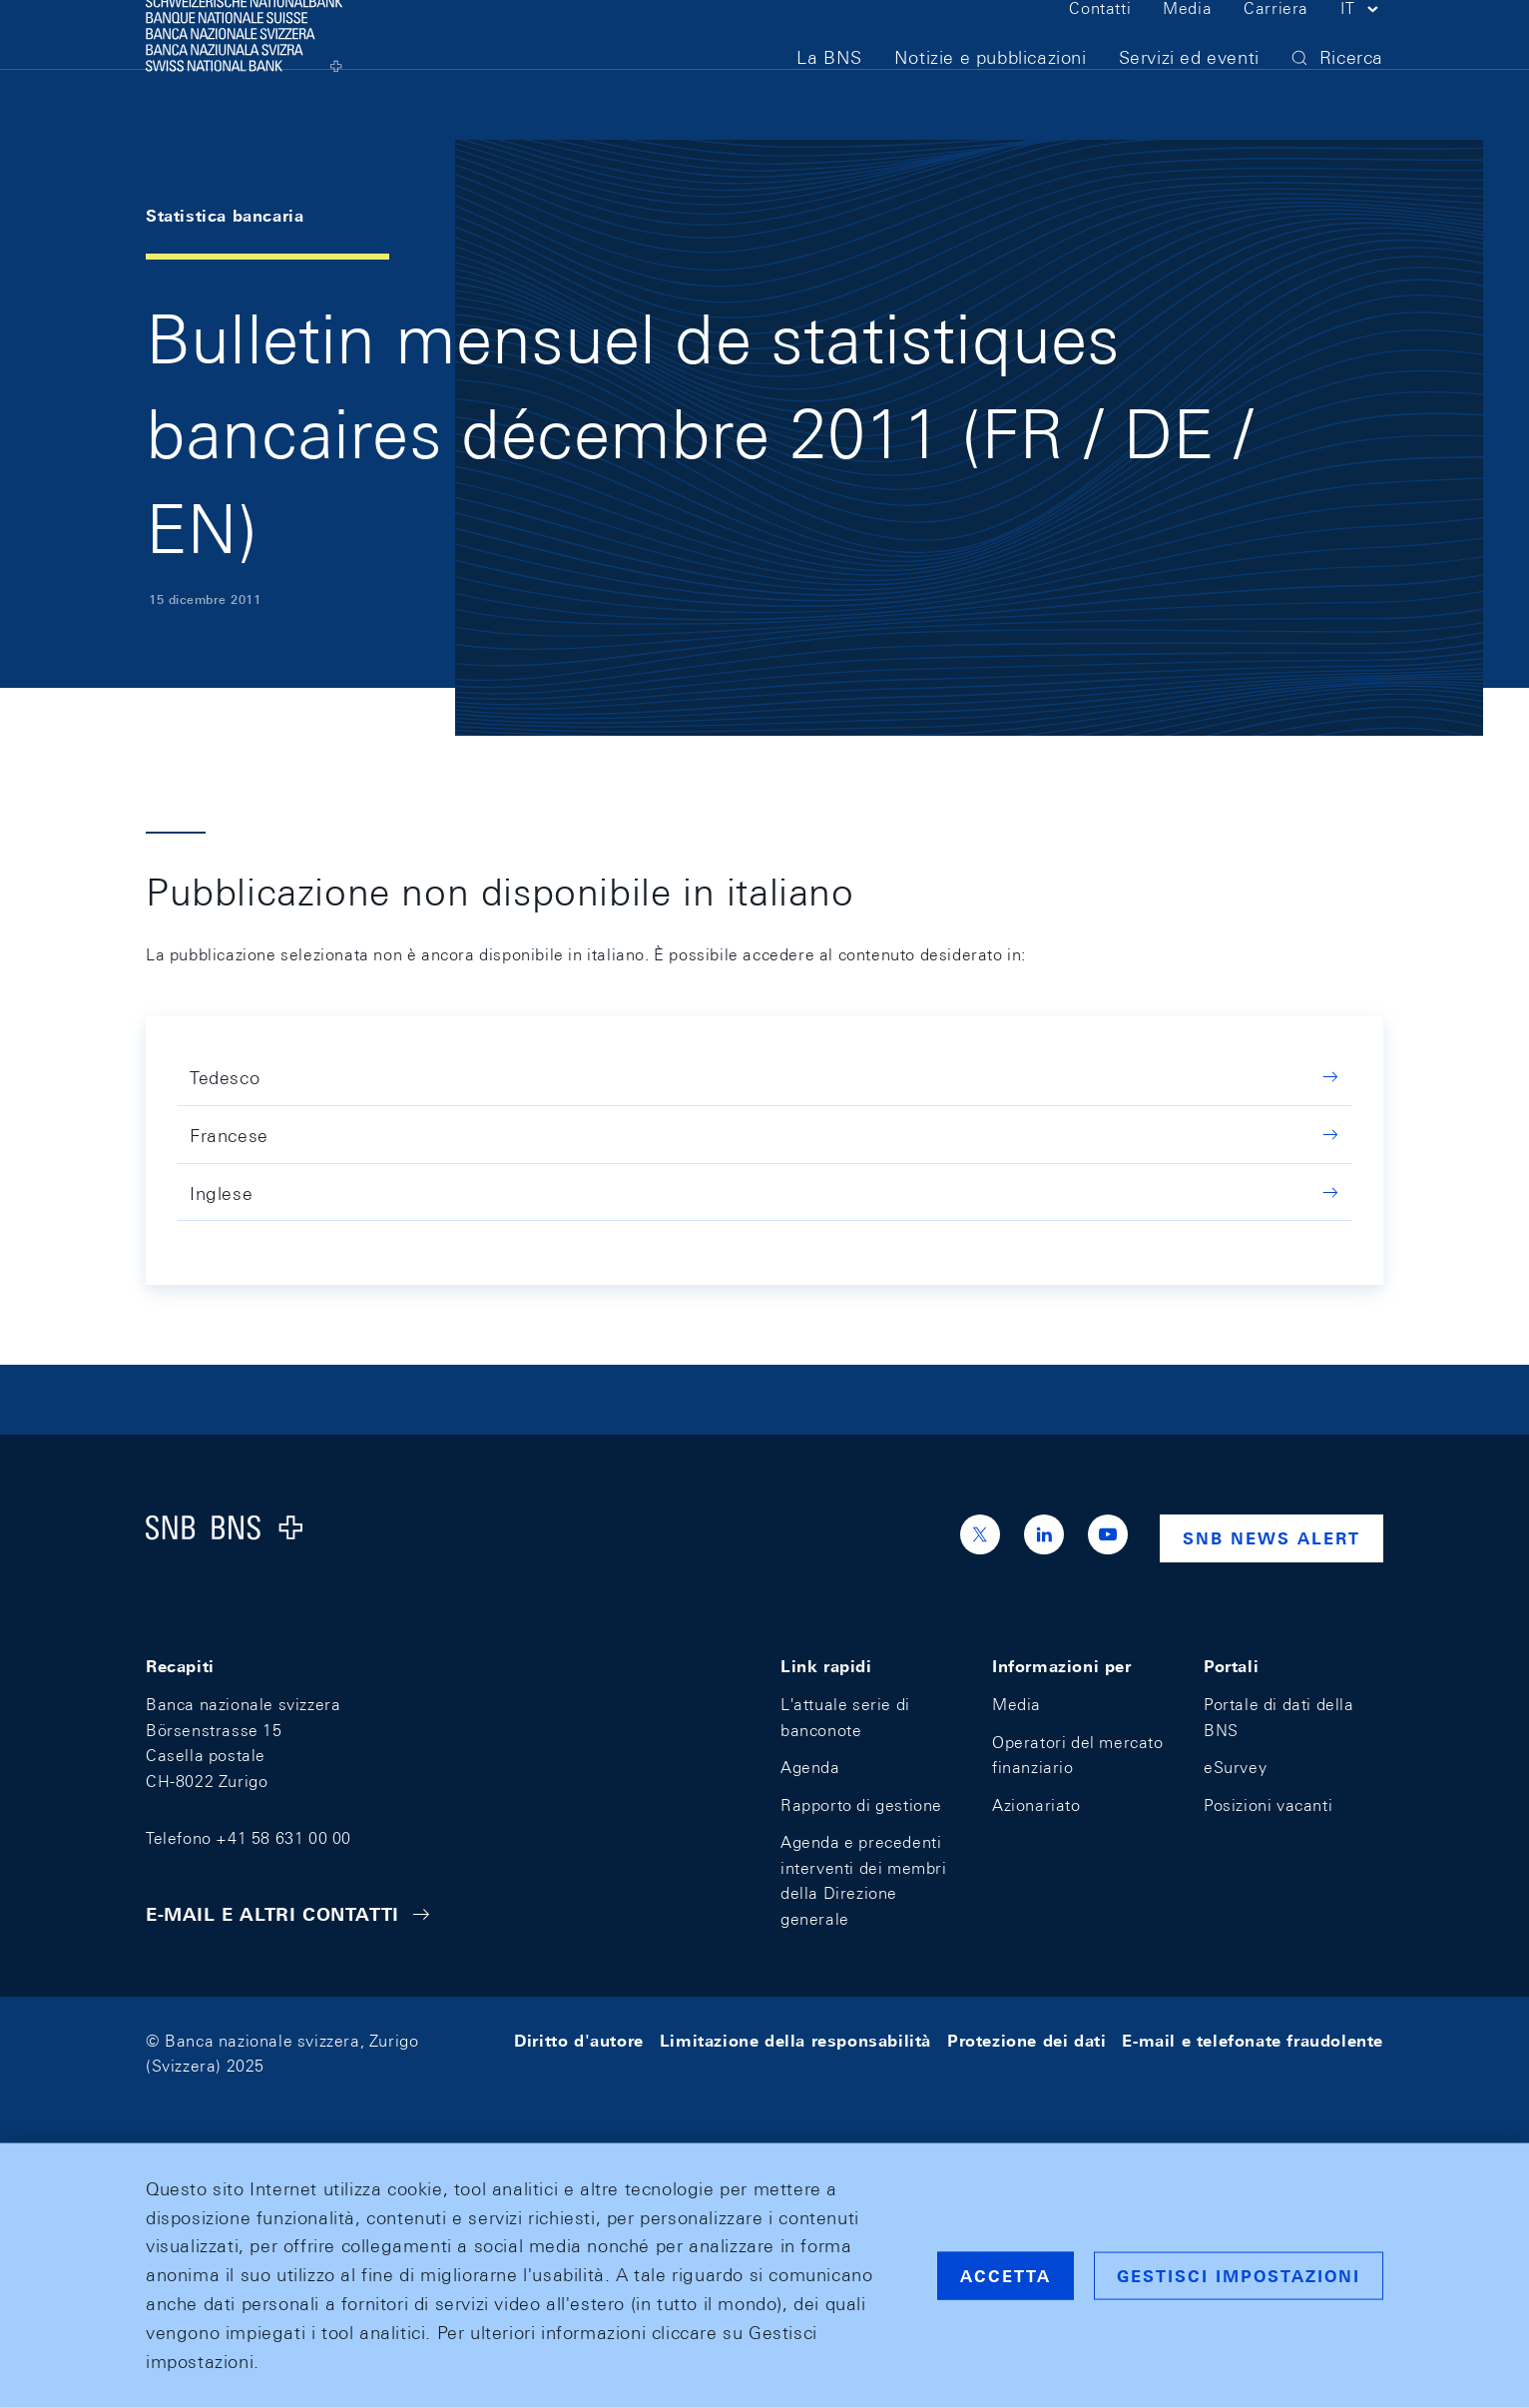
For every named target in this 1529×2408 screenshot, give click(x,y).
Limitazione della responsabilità (795, 2041)
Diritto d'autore (579, 2041)
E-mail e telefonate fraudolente (1252, 2041)
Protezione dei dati (1026, 2041)
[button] (1361, 48)
